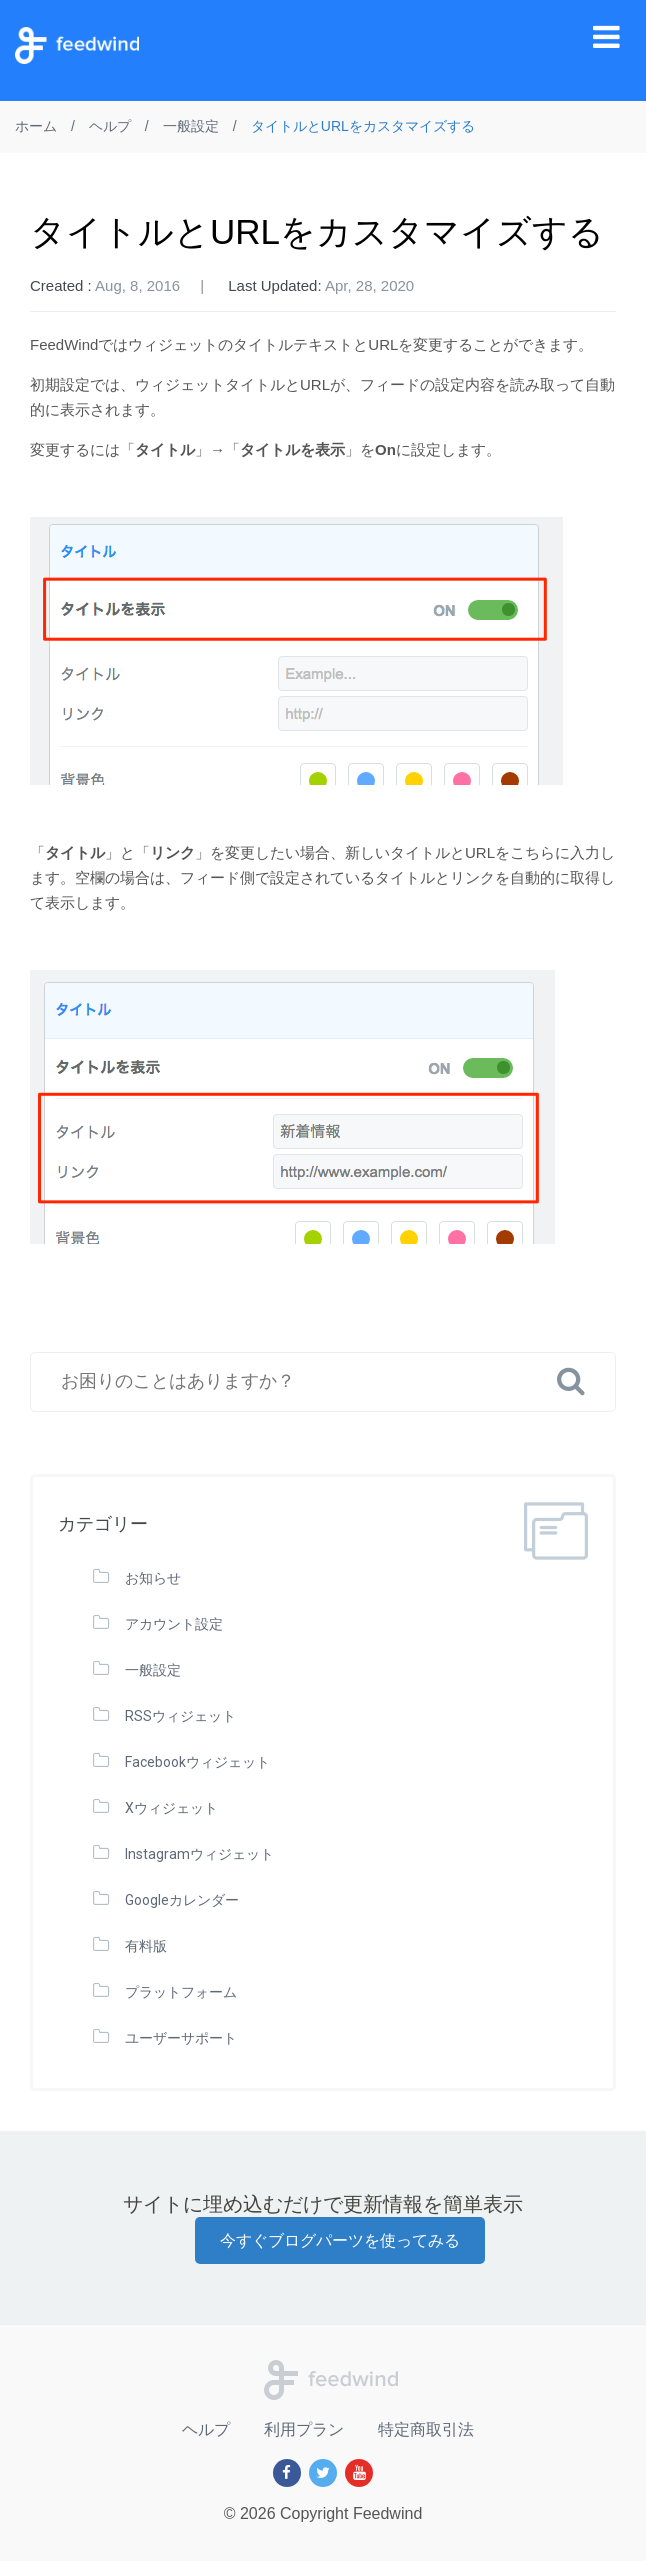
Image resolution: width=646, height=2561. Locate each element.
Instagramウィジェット (199, 1854)
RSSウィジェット (180, 1716)
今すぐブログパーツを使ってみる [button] (340, 2240)
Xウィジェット (171, 1808)
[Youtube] (359, 2473)
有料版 (146, 1946)
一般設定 (153, 1670)
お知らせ (153, 1578)
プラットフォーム (181, 1992)
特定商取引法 (426, 2429)
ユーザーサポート (181, 2038)
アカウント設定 (174, 1624)
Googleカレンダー (182, 1900)
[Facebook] (287, 2473)
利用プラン (304, 2429)
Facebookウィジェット (197, 1762)
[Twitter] (323, 2473)
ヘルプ (206, 2429)
